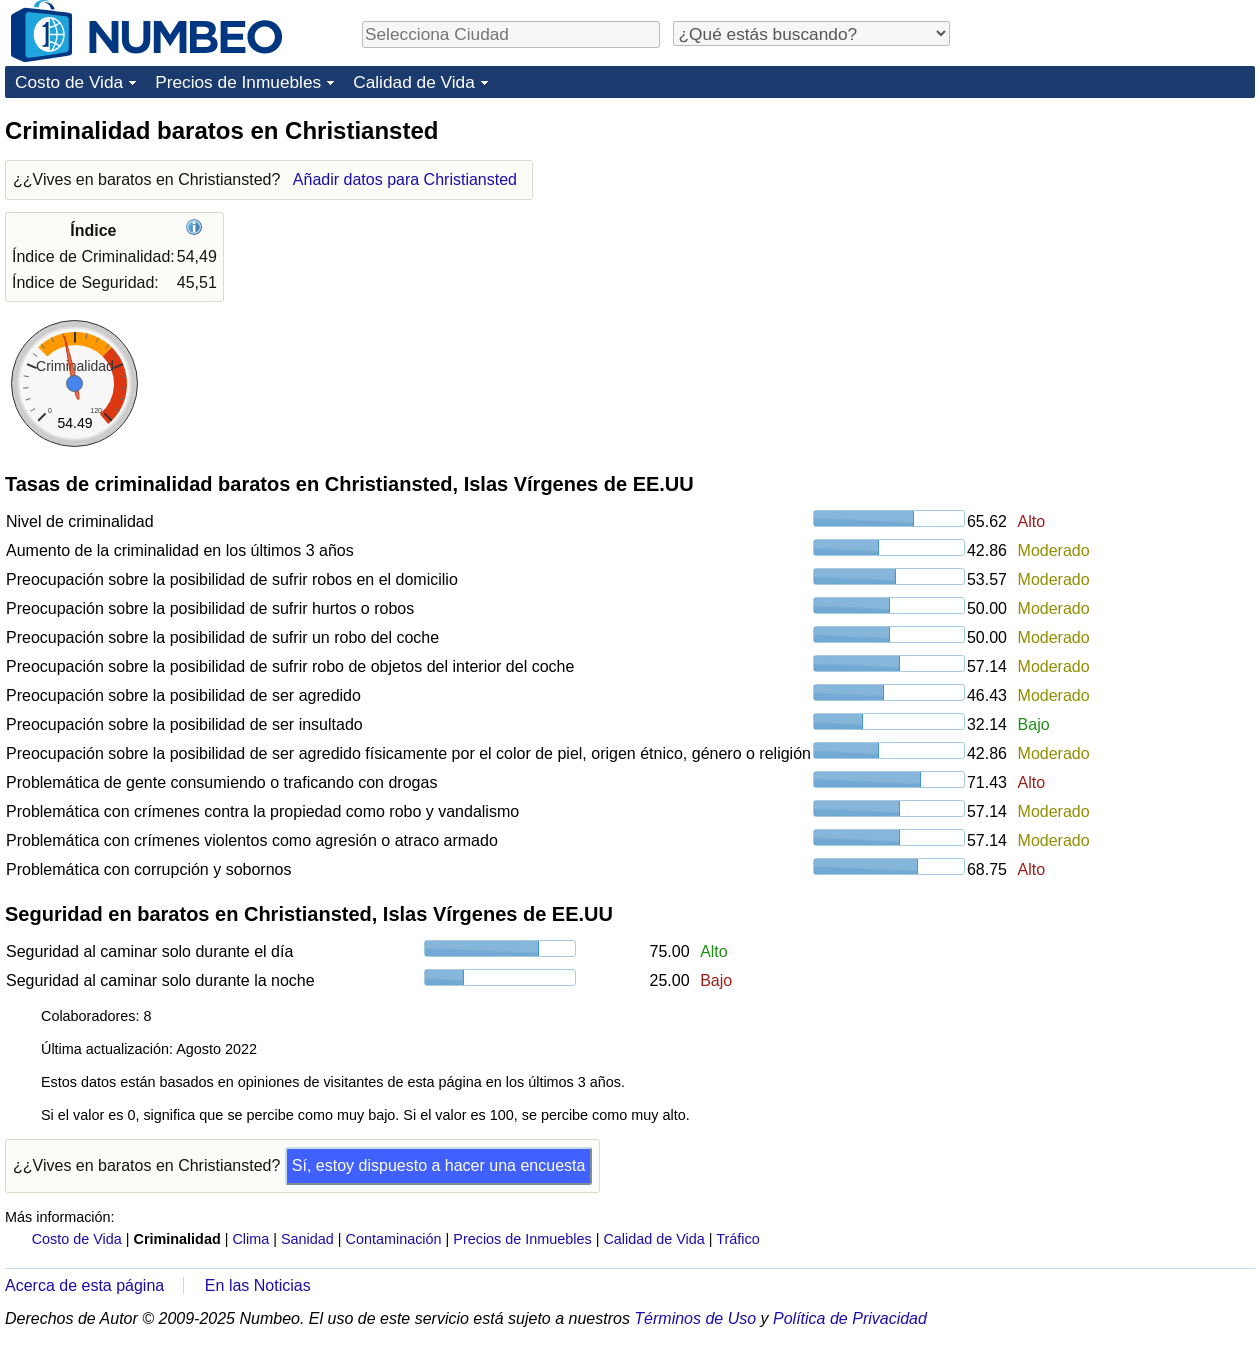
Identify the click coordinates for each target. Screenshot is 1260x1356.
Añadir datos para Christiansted (405, 179)
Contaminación (394, 1239)
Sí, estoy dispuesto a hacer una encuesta (439, 1165)
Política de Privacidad (850, 1318)
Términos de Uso (695, 1318)
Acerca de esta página (84, 1285)
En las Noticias (258, 1285)
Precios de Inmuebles (238, 82)
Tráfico (737, 1239)
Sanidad (307, 1239)
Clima (250, 1239)
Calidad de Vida (414, 82)
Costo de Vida (69, 82)
